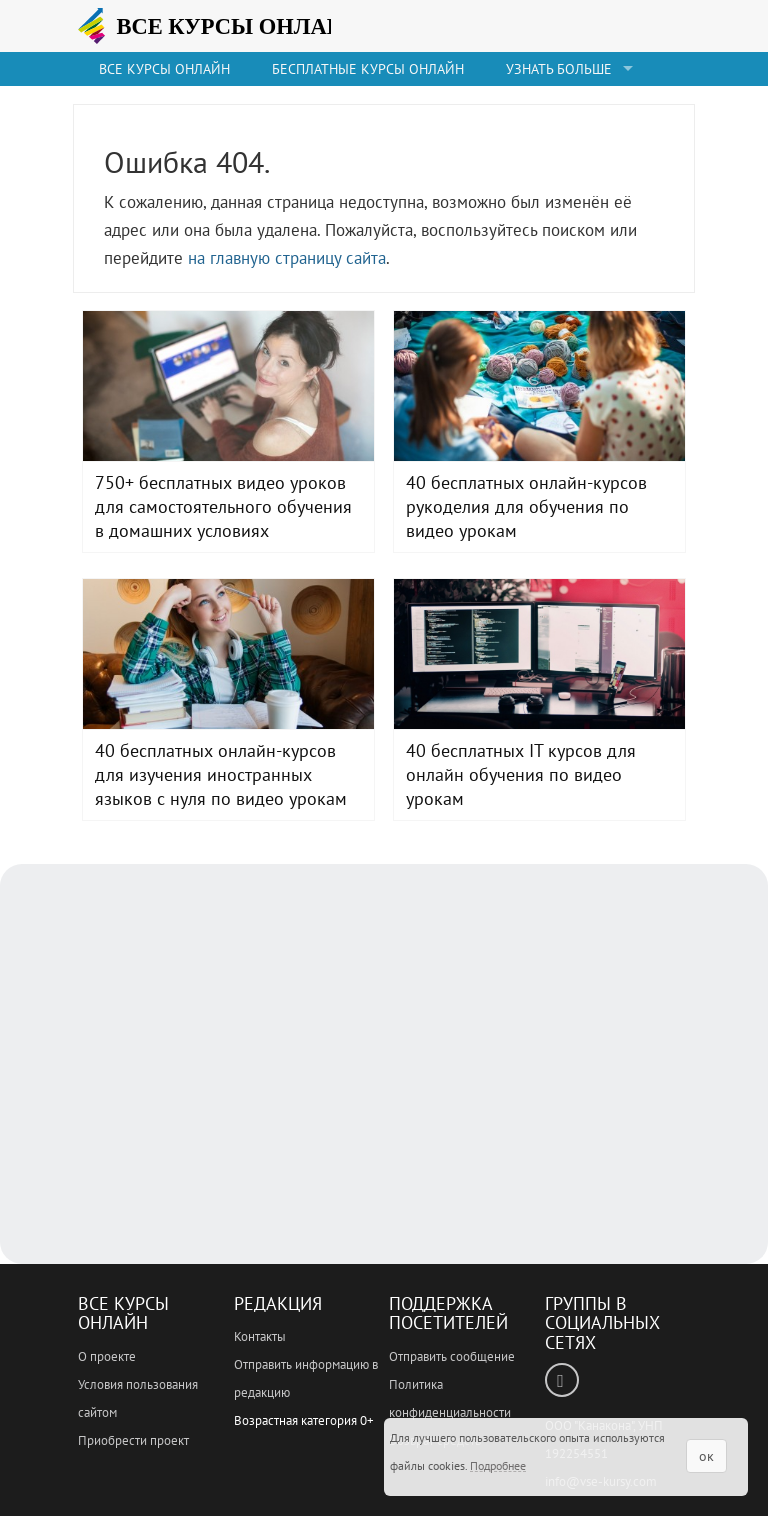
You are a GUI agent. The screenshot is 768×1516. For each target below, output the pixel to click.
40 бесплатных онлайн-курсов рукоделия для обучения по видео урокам (539, 386)
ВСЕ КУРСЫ (233, 26)
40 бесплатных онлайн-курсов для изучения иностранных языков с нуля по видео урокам (228, 654)
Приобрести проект (133, 1440)
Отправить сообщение (452, 1356)
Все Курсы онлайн (164, 69)
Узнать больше (559, 69)
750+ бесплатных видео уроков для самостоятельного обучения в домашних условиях (228, 386)
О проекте (107, 1356)
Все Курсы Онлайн (123, 1313)
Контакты (260, 1336)
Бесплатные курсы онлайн (368, 69)
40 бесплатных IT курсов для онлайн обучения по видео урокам (539, 654)
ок (706, 1456)
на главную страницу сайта (287, 258)
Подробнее (498, 1465)
